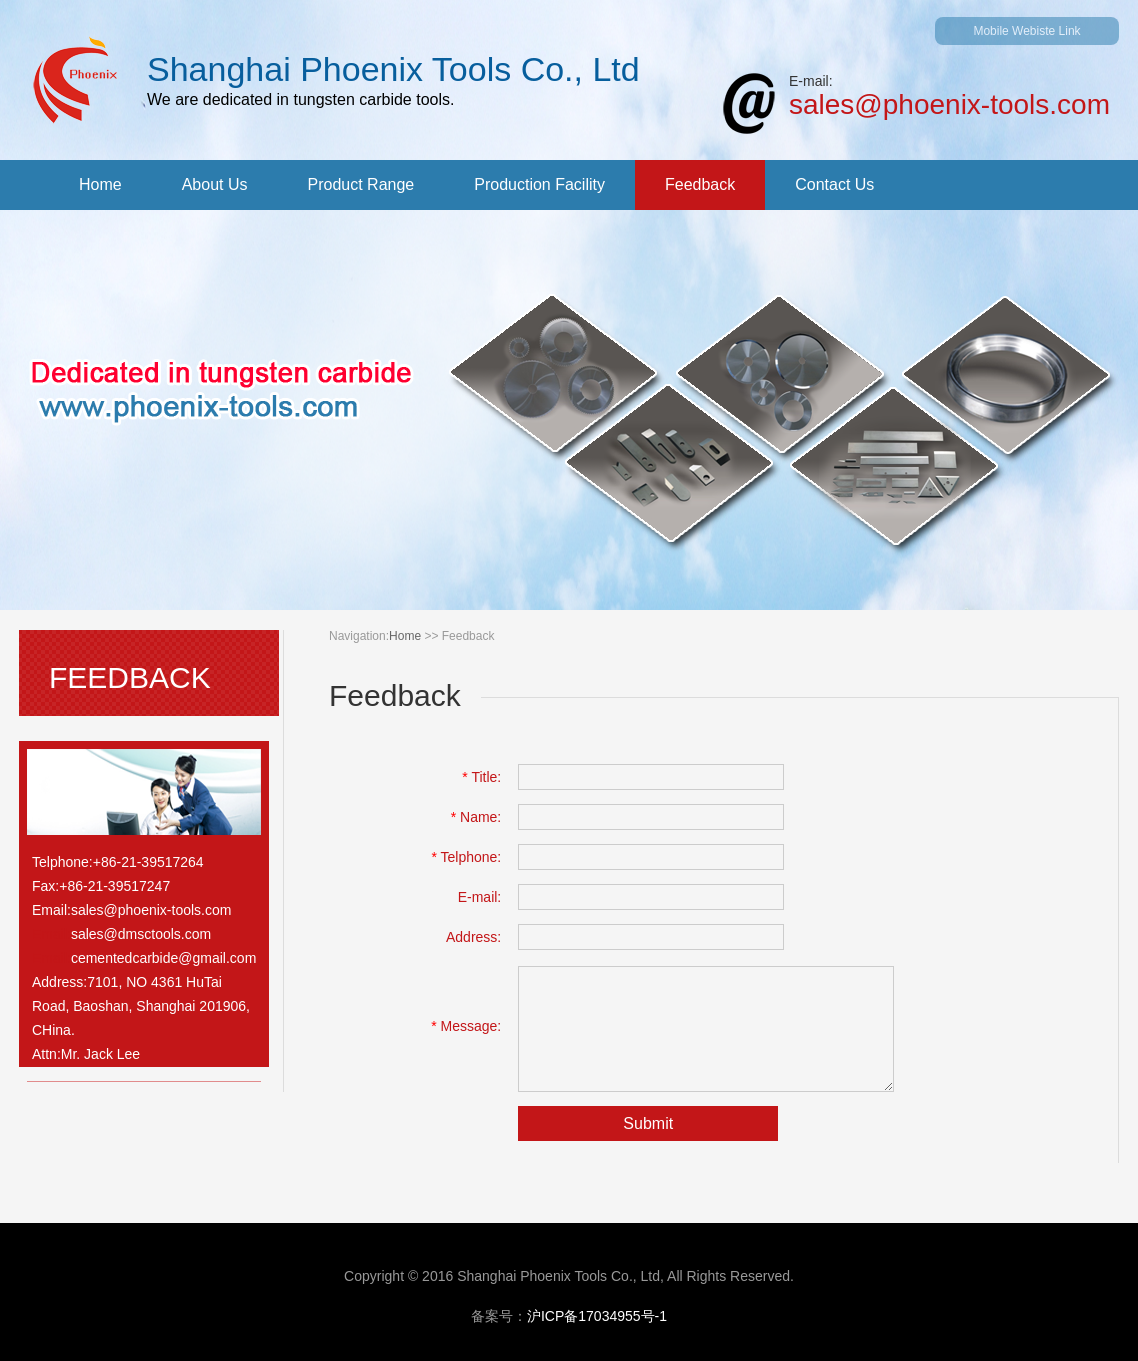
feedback (700, 184)
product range (361, 184)
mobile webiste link (1026, 31)
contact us (834, 184)
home (100, 184)
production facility (539, 184)
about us (215, 184)
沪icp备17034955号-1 (597, 1316)
